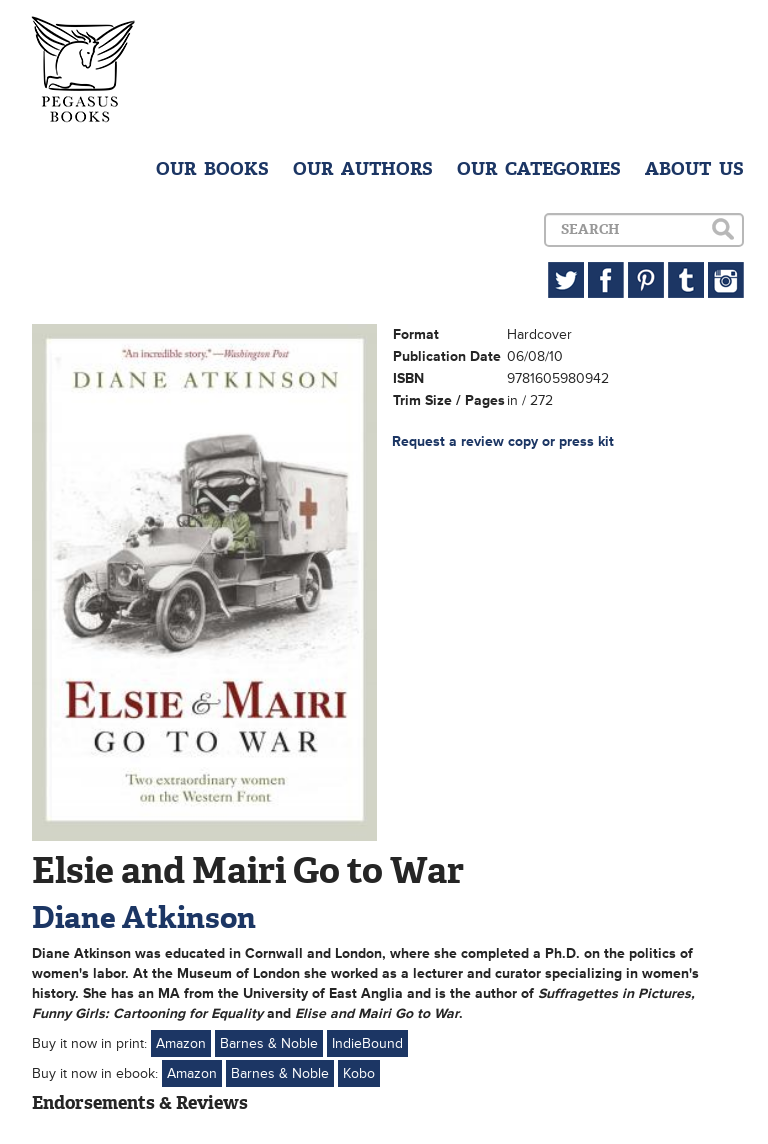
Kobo (359, 1073)
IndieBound (367, 1043)
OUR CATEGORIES (539, 169)
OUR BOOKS (212, 169)
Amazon (181, 1043)
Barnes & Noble (269, 1043)
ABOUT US (694, 169)
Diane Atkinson (144, 917)
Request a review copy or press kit (503, 441)
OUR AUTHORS (363, 169)
